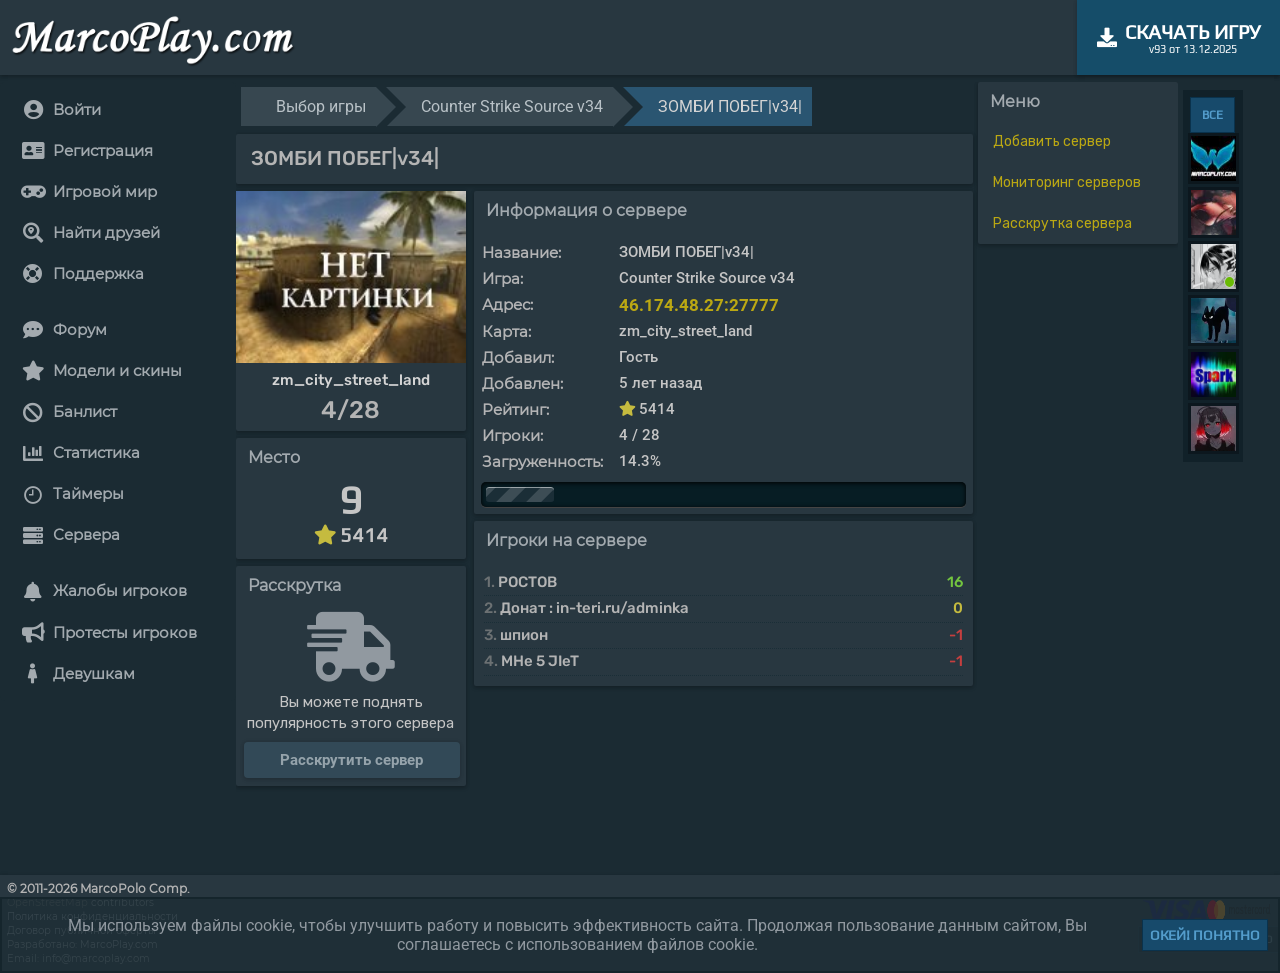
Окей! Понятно (1205, 935)
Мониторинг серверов (1067, 182)
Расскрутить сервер (351, 760)
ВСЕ (1212, 115)
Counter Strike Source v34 (512, 106)
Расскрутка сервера (1062, 223)
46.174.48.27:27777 (699, 305)
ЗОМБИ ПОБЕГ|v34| (730, 106)
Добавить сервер (1052, 141)
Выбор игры (321, 106)
